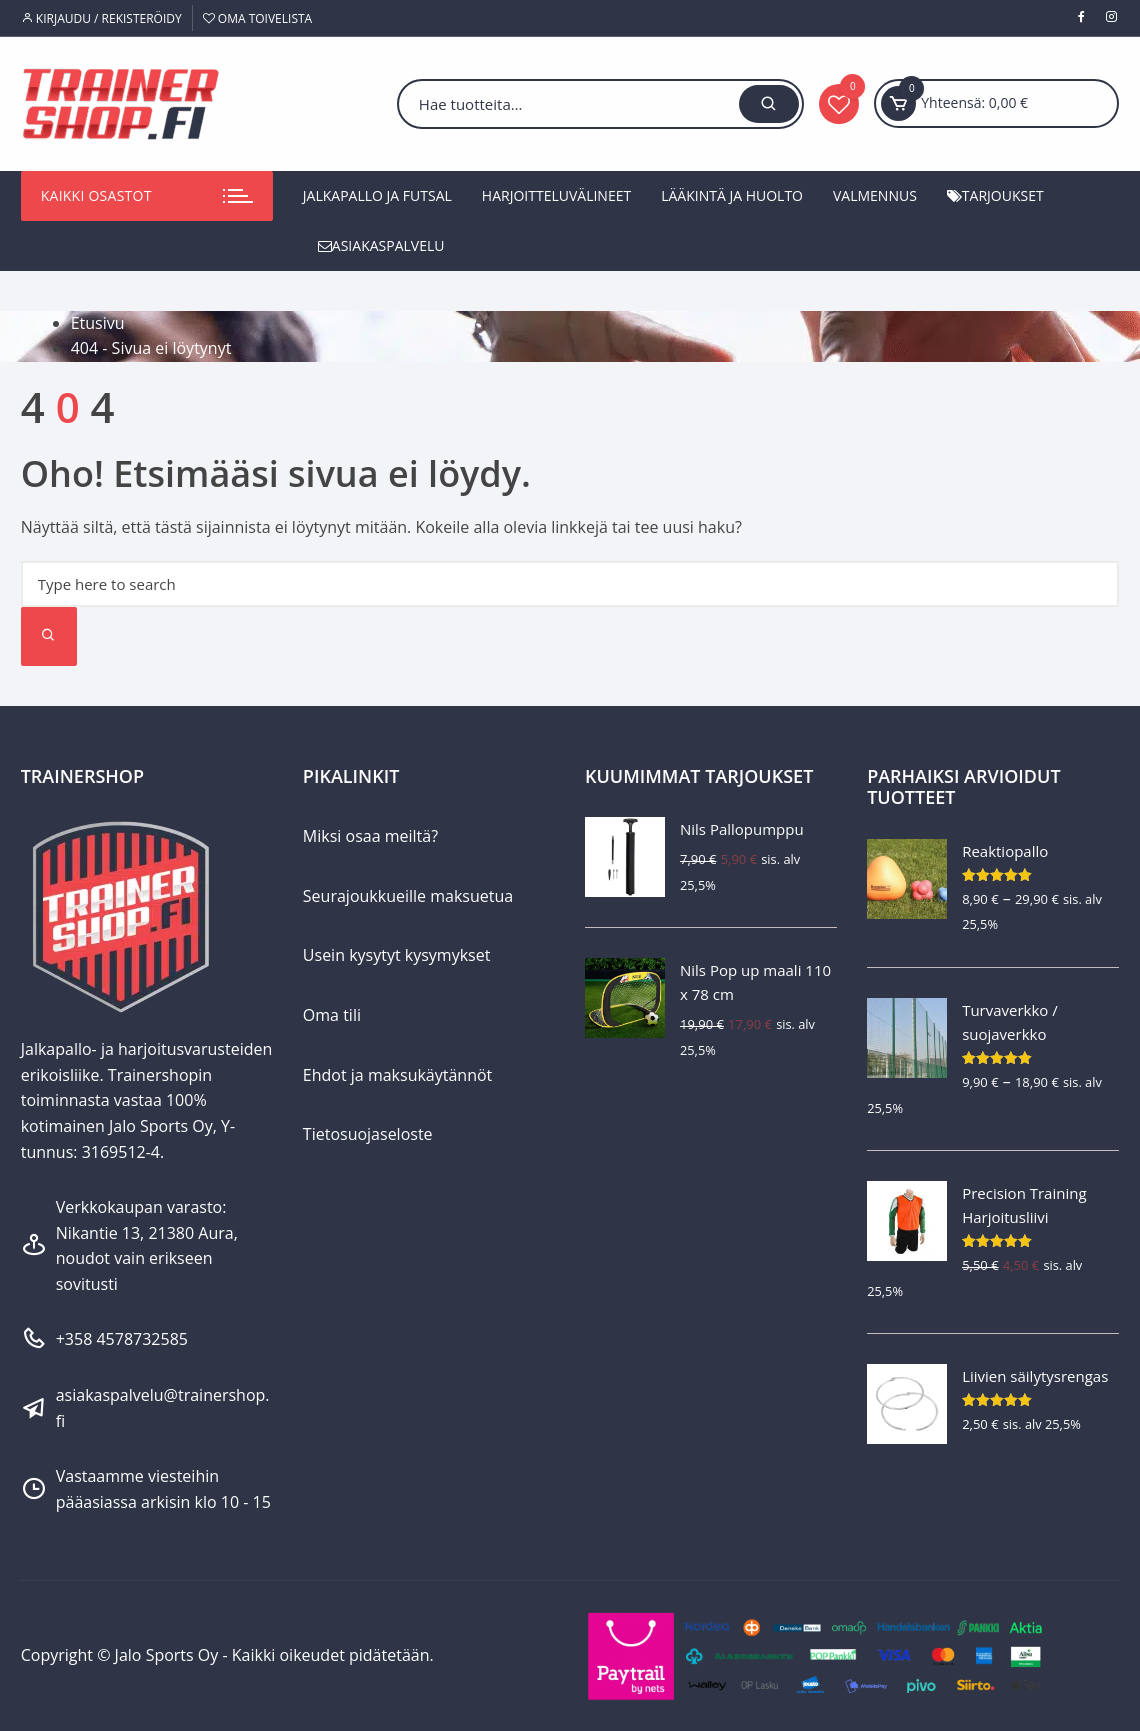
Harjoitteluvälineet (556, 195)
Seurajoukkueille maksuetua (408, 896)
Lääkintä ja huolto (732, 195)
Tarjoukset (995, 195)
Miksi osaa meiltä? (370, 836)
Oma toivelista (257, 18)
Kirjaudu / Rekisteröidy (101, 18)
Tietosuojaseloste (368, 1134)
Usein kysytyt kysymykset (397, 955)
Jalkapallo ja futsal (377, 195)
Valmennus (875, 195)
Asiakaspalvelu (381, 245)
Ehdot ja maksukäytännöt (397, 1075)
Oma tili (332, 1015)
